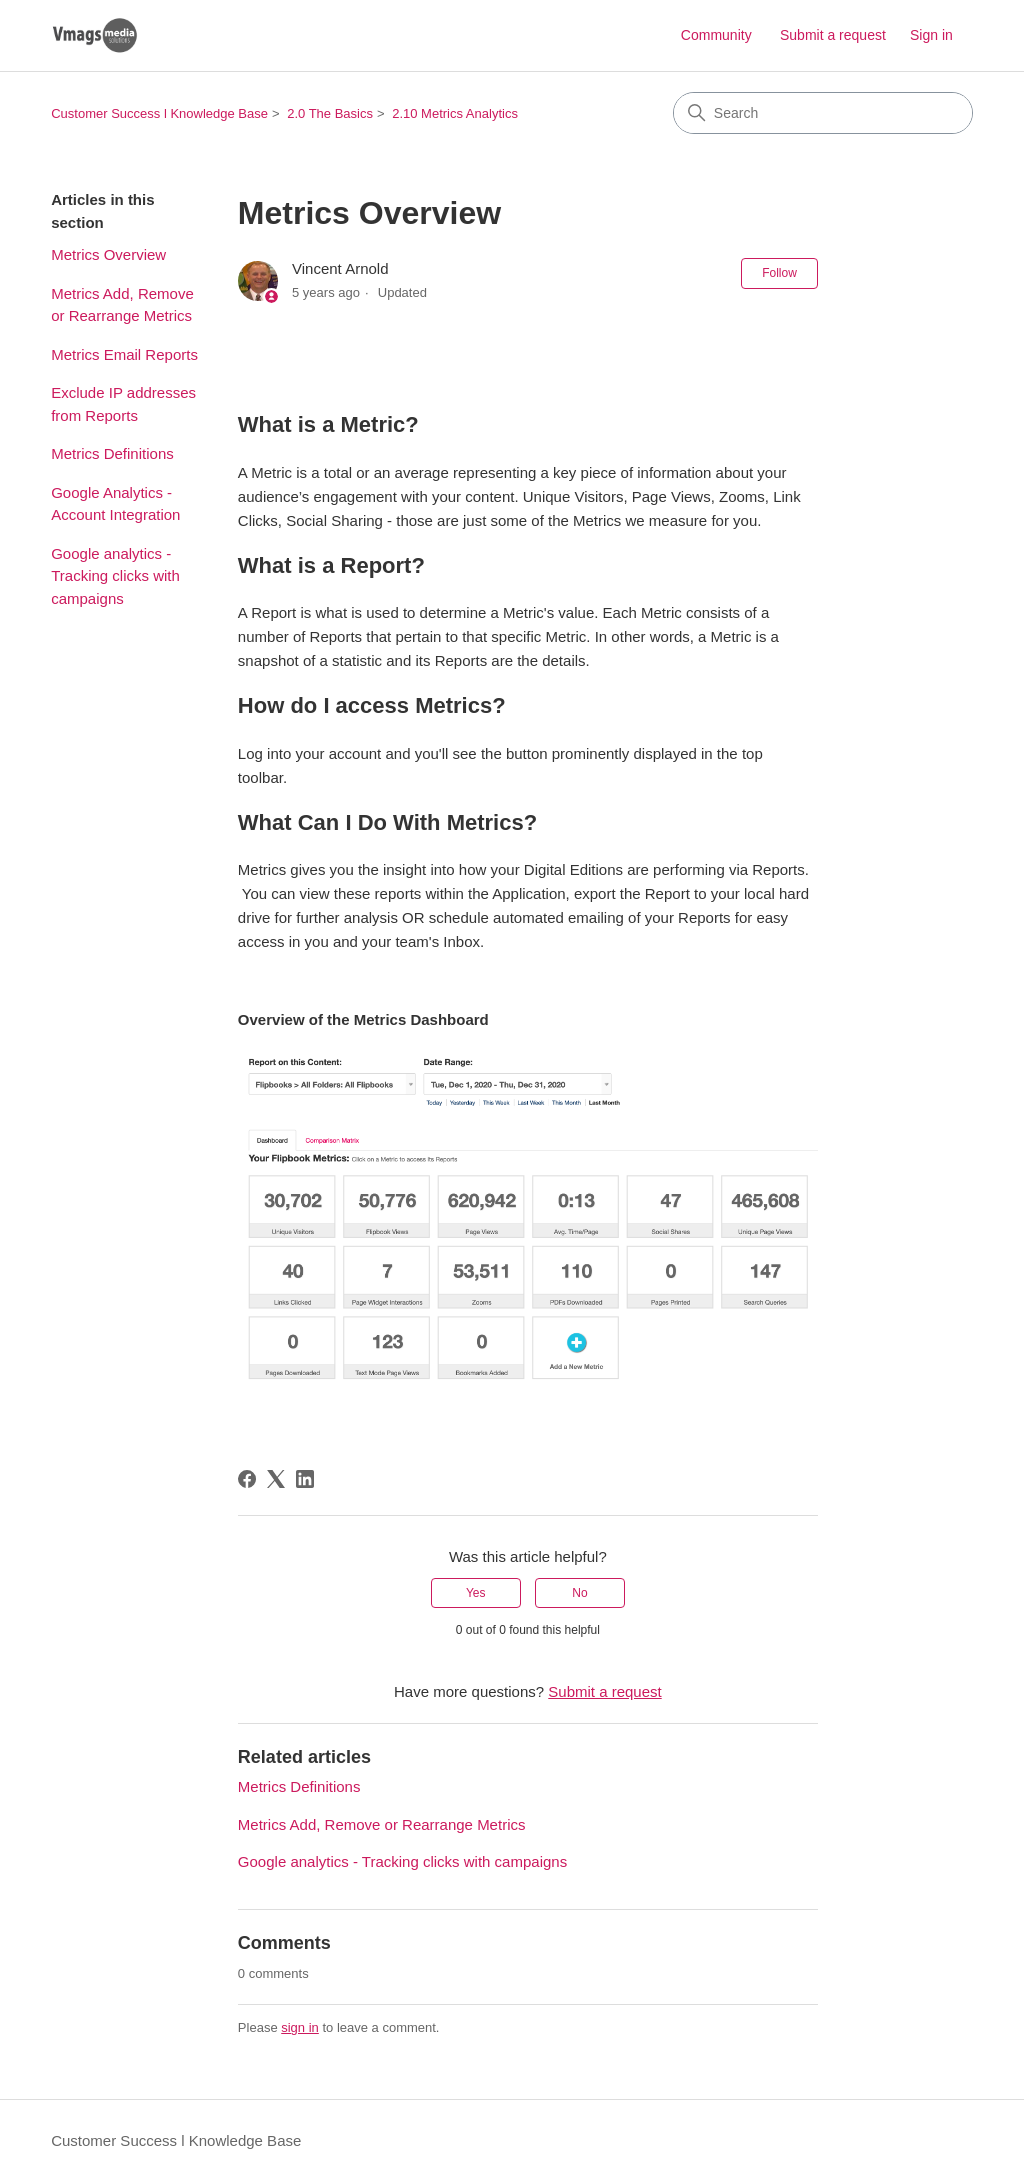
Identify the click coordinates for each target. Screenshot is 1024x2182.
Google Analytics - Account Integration (115, 504)
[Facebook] (247, 1479)
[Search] (823, 113)
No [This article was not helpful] (579, 1593)
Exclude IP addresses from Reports (123, 404)
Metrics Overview (108, 254)
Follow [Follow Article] (779, 273)
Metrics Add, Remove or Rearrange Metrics (122, 305)
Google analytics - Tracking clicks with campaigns (115, 576)
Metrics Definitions (112, 453)
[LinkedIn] (305, 1479)
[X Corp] (276, 1479)
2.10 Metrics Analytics (455, 113)
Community (716, 35)
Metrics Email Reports (124, 354)
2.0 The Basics (330, 113)
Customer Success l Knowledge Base (159, 113)
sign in (300, 2027)
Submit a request (833, 35)
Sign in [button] (931, 35)
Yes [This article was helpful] (476, 1593)
